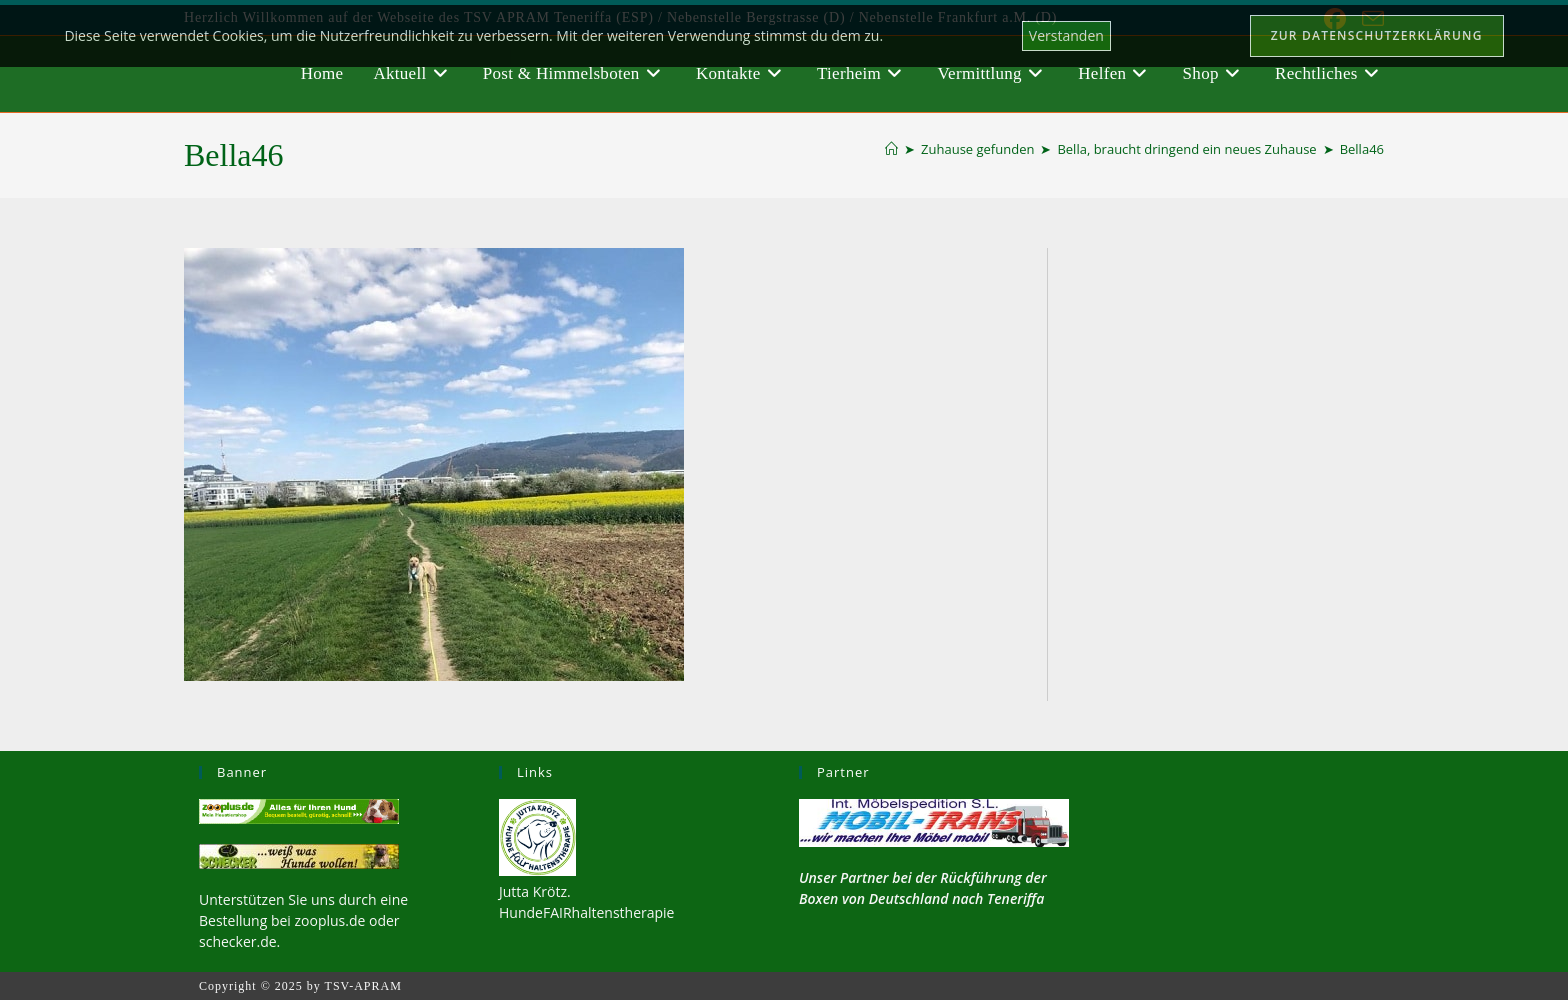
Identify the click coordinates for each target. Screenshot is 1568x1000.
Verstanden (1066, 35)
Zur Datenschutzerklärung (1377, 35)
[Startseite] (891, 149)
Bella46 (1362, 149)
